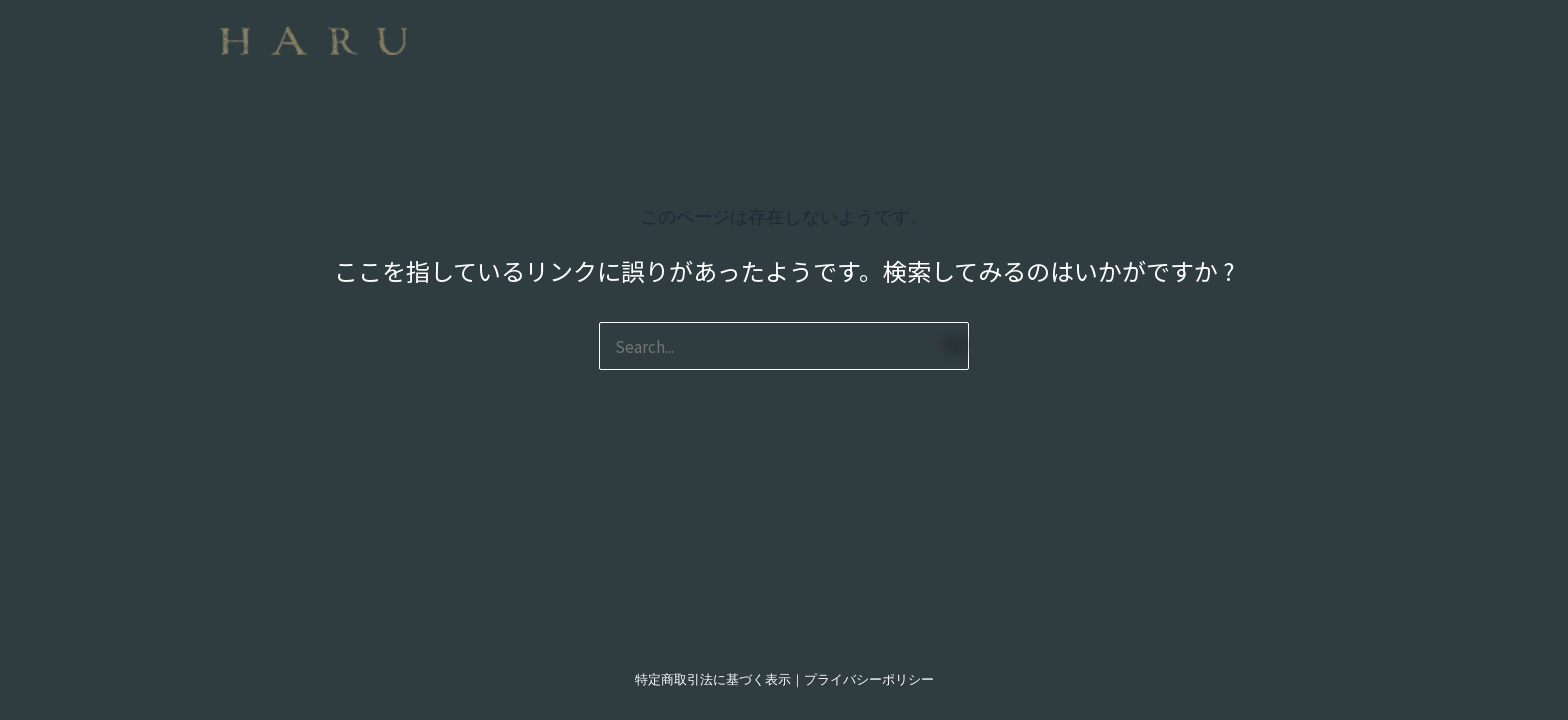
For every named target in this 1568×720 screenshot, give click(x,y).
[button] (890, 26)
